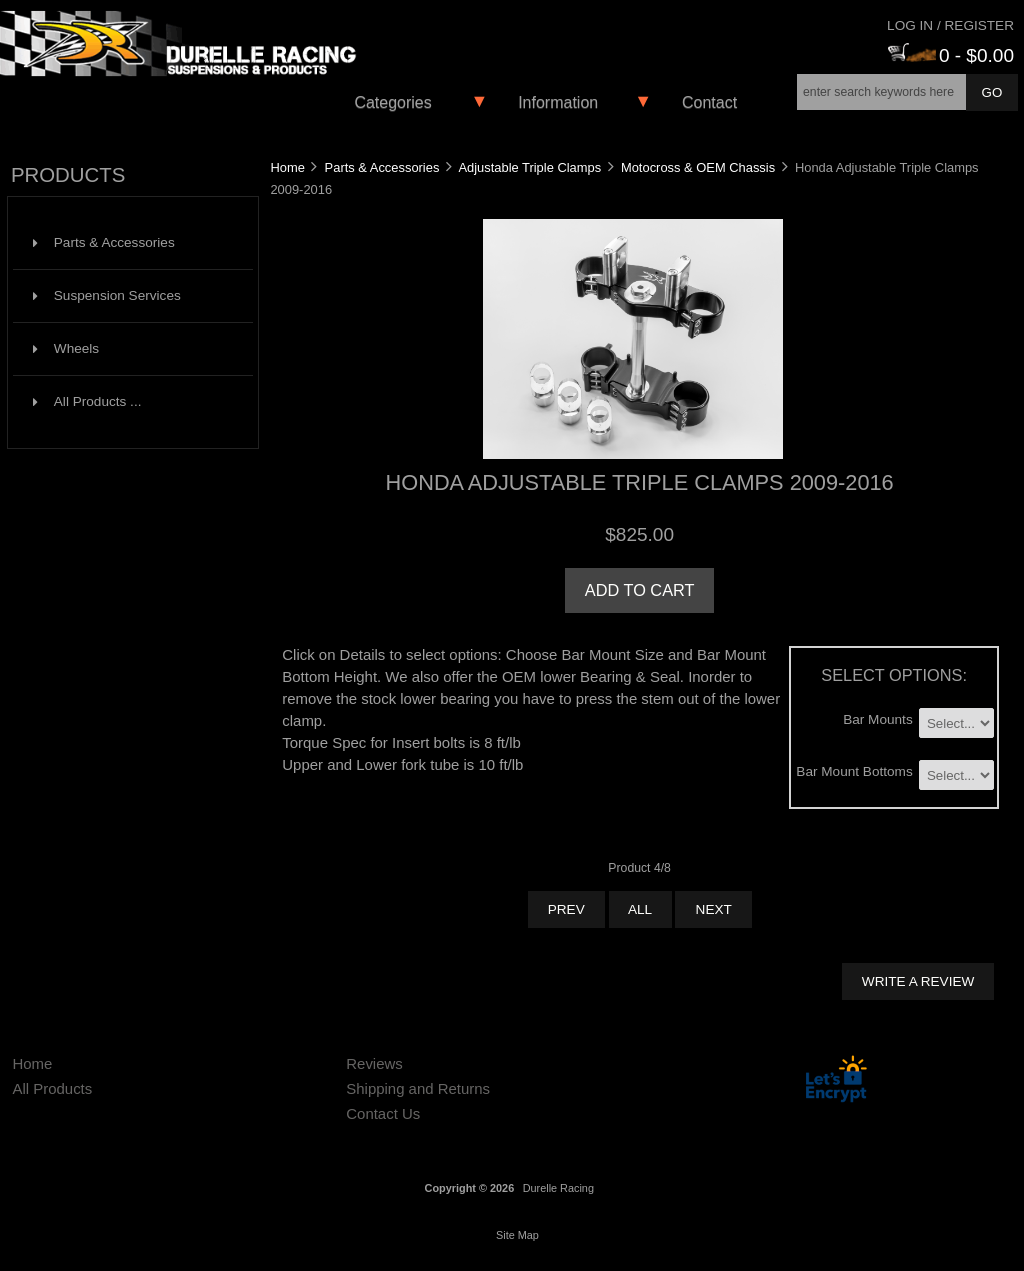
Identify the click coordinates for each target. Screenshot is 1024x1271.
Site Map (517, 1235)
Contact (709, 102)
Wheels (66, 348)
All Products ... (87, 401)
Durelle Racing (558, 1188)
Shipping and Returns (418, 1088)
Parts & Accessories (382, 167)
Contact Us (383, 1113)
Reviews (374, 1063)
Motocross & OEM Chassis (698, 167)
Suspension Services (107, 295)
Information (558, 102)
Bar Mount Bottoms (854, 771)
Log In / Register (950, 25)
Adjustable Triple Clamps (529, 167)
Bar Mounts (878, 718)
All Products (52, 1088)
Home (287, 167)
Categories (392, 102)
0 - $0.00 (951, 55)
